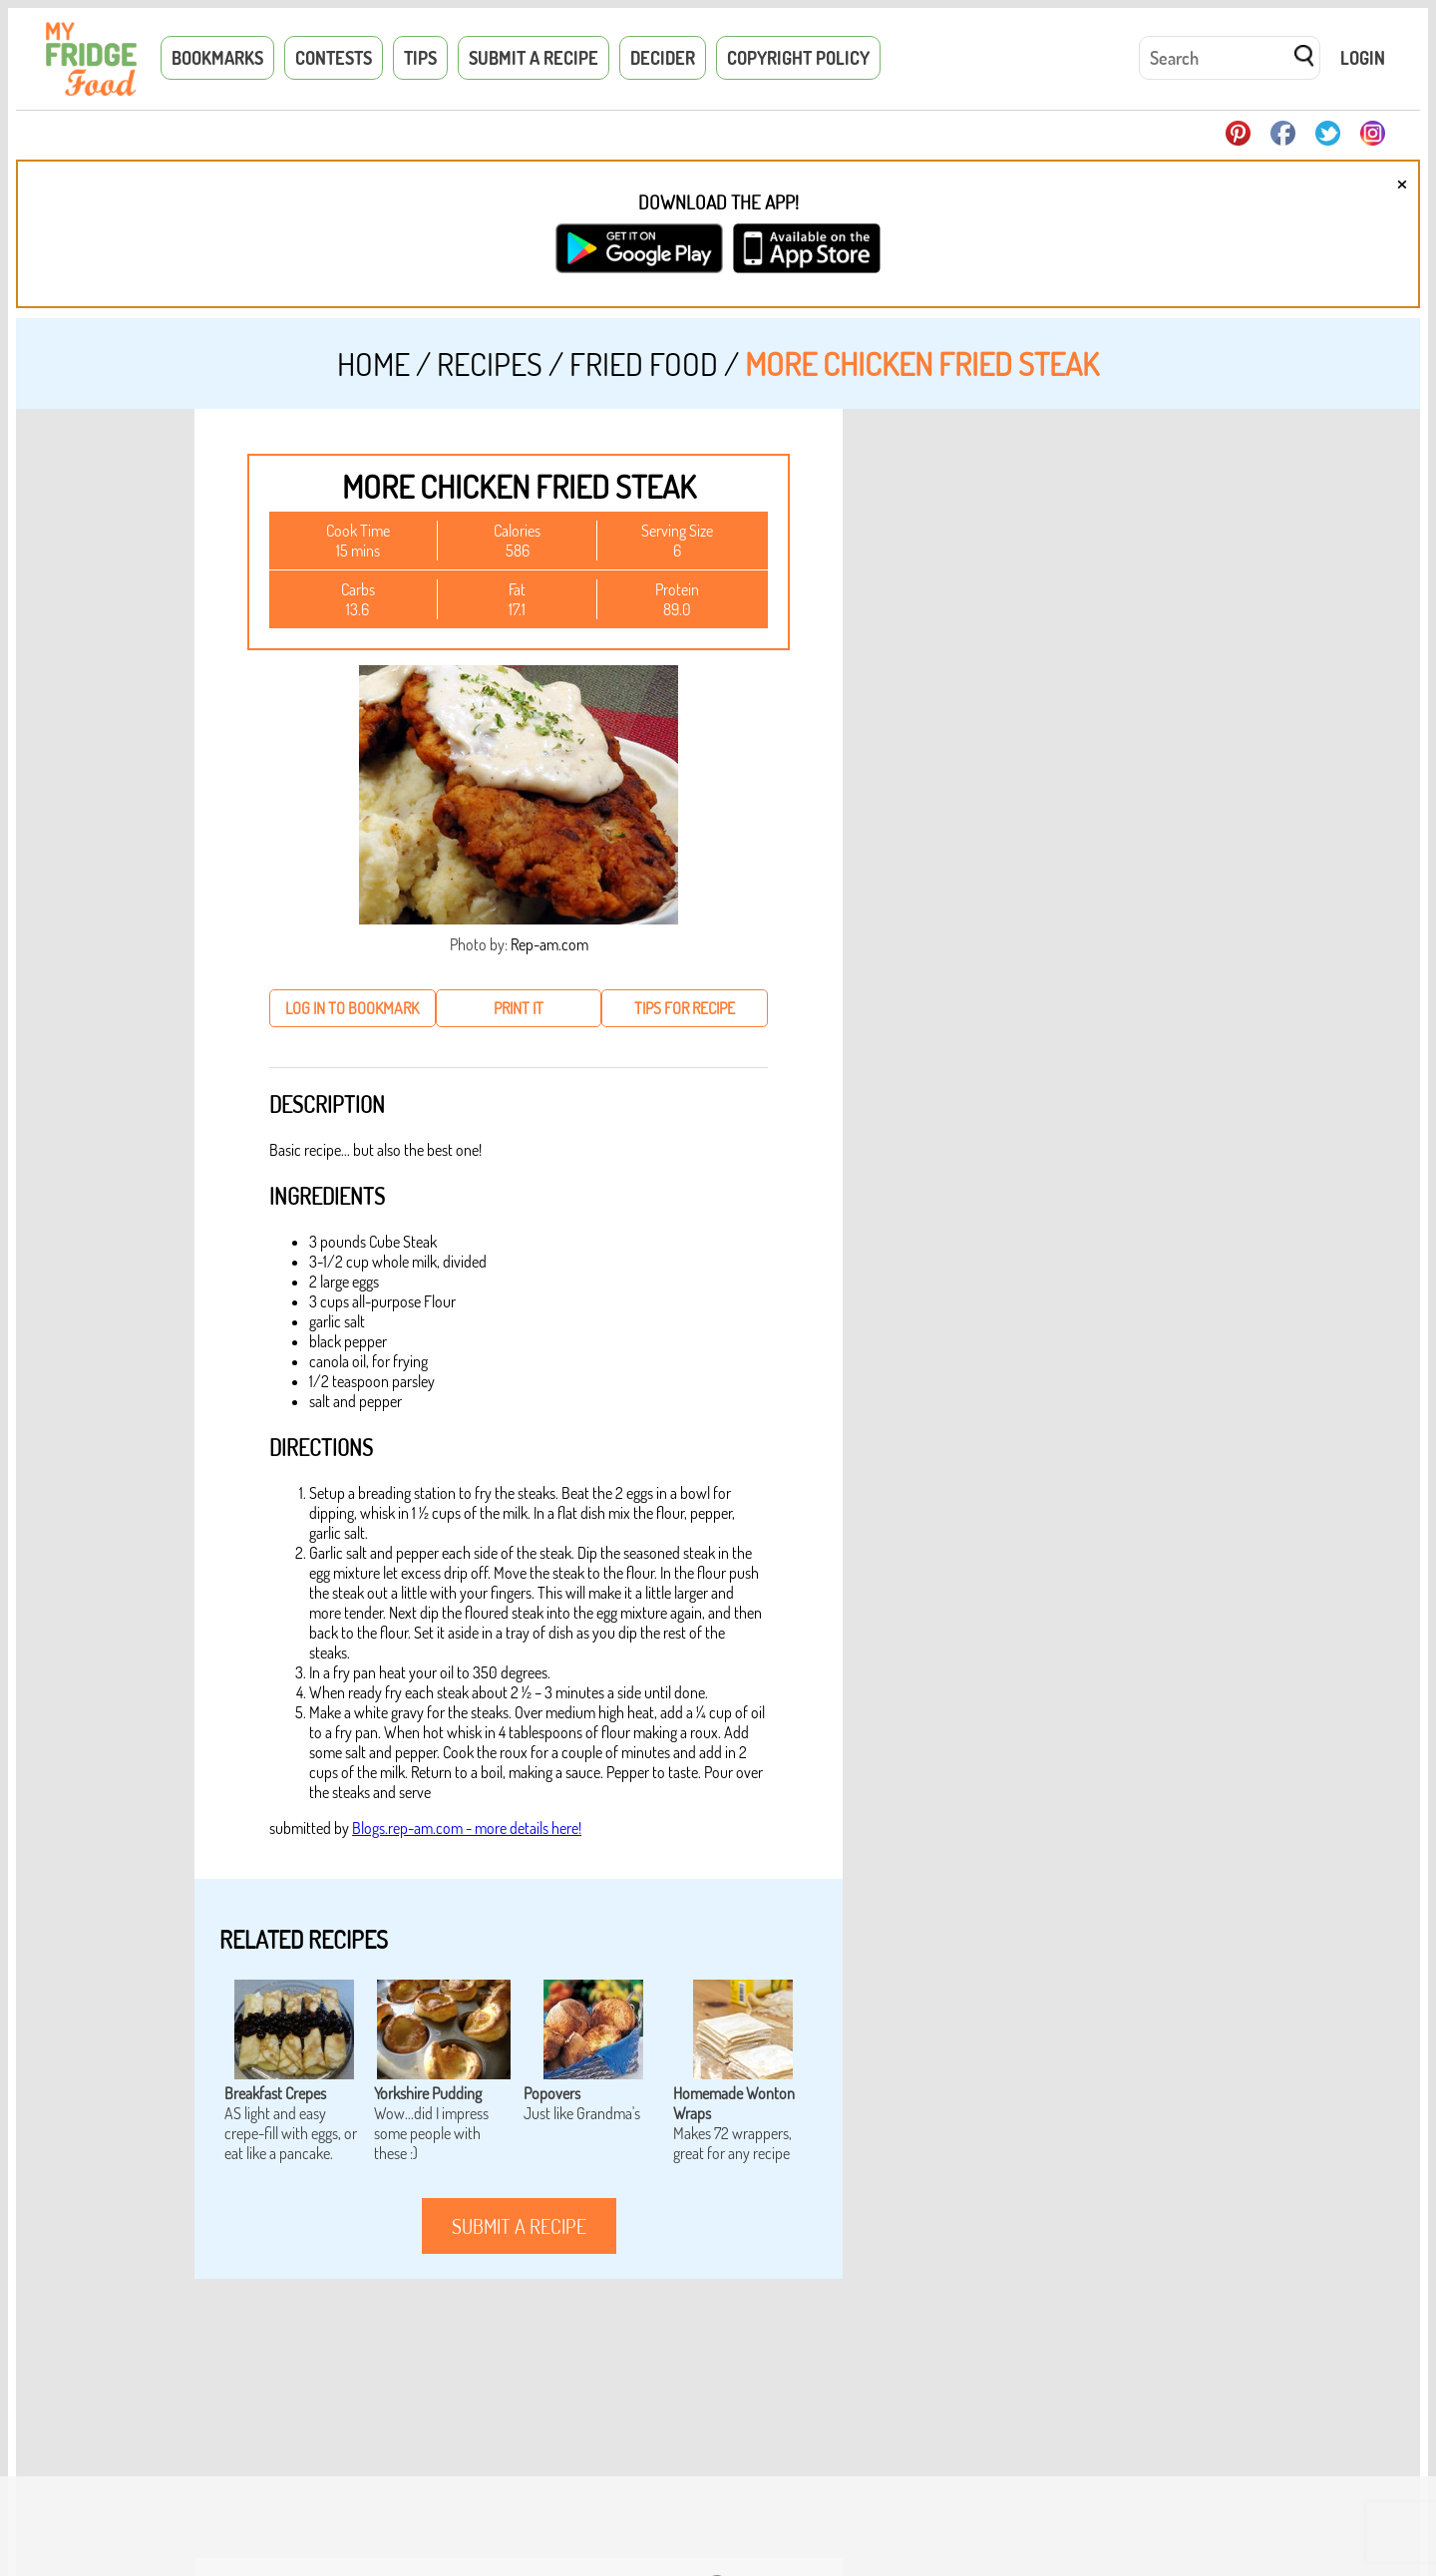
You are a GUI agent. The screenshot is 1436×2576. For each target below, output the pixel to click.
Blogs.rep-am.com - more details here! (466, 1828)
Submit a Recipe (533, 58)
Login (1362, 58)
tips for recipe (684, 1008)
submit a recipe (519, 2226)
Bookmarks (217, 58)
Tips (420, 58)
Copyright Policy (798, 58)
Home (373, 363)
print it (518, 1008)
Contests (333, 58)
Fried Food (643, 363)
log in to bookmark (352, 1008)
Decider (662, 58)
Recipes (489, 363)
